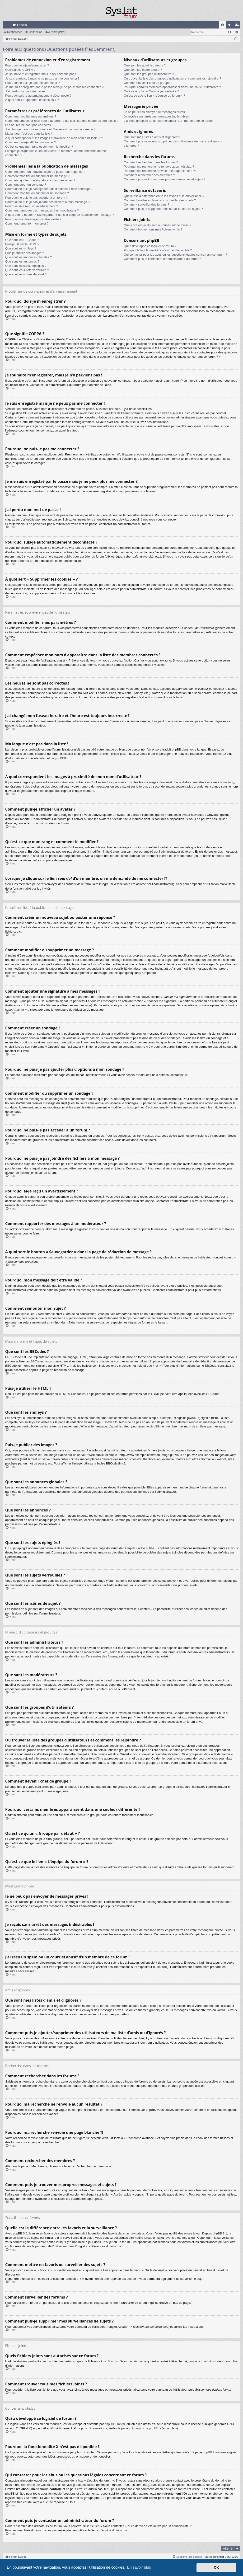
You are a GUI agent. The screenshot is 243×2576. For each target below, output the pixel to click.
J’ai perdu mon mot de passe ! (26, 91)
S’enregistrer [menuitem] (237, 25)
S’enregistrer (57, 32)
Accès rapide (7, 25)
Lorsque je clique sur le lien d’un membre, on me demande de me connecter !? (55, 153)
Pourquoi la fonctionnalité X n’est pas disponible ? (158, 250)
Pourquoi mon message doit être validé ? (33, 219)
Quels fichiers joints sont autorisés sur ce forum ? (157, 225)
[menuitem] (222, 24)
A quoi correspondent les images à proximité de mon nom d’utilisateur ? (54, 138)
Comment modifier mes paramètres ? (30, 116)
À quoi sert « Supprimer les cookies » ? (32, 100)
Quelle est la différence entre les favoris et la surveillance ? (164, 196)
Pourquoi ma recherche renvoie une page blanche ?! (160, 171)
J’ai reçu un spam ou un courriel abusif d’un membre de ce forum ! (169, 120)
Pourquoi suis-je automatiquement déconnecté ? (38, 95)
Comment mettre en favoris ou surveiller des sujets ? (160, 200)
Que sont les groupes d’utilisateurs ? (149, 74)
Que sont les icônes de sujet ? (26, 274)
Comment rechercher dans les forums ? (151, 162)
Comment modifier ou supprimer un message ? (37, 176)
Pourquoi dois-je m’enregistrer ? (27, 65)
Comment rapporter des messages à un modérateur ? (42, 210)
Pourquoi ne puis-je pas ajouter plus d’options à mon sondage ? (48, 189)
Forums (22, 25)
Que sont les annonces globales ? (28, 257)
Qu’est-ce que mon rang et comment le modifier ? (39, 146)
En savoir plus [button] (139, 2567)
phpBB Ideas (211, 2452)
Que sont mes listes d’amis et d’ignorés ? (152, 137)
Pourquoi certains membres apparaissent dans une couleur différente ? (172, 87)
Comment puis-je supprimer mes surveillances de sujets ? (163, 209)
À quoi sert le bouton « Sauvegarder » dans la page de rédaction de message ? (59, 214)
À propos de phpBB (144, 2428)
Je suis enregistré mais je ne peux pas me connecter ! (42, 78)
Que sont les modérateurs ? (143, 69)
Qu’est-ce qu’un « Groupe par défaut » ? (151, 91)
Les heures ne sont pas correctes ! (28, 125)
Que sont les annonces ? (22, 261)
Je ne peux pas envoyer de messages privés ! (155, 112)
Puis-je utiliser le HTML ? (22, 244)
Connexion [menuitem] (230, 25)
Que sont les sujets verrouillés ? (27, 270)
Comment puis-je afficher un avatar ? (30, 142)
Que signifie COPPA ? (20, 69)
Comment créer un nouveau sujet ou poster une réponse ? (45, 172)
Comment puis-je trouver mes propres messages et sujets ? (165, 179)
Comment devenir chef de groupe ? (148, 82)
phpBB (59, 758)
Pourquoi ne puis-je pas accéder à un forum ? (36, 197)
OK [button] (216, 2567)
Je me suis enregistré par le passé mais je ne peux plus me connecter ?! (54, 87)
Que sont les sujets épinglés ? (25, 265)
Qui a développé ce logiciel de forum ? (150, 246)
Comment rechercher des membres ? (149, 175)
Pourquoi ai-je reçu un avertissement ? (31, 206)
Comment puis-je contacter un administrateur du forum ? (162, 259)
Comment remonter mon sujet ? (27, 223)
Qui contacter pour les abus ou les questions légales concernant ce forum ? (175, 254)
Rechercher (14, 32)
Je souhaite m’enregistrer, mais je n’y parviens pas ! (40, 74)
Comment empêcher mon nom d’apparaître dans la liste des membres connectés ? (61, 120)
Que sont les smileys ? (20, 248)
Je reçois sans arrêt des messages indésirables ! (157, 116)
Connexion (35, 32)
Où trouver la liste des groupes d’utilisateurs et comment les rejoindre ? (172, 78)
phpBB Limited (115, 2424)
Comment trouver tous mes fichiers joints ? (153, 229)
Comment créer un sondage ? (25, 184)
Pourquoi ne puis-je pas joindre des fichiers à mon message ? (47, 202)
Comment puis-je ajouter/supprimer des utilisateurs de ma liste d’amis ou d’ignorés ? (173, 143)
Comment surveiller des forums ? (146, 204)
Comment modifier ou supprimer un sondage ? (37, 193)
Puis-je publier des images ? (24, 253)
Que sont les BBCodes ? (22, 240)
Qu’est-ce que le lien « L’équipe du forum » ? (154, 95)
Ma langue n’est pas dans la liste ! (28, 133)
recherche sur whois (35, 2485)
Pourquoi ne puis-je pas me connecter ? (32, 82)
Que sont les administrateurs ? (145, 65)
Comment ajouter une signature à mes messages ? (40, 180)
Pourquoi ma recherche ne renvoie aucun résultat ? (159, 166)
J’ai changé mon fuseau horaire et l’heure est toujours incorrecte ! (50, 129)
